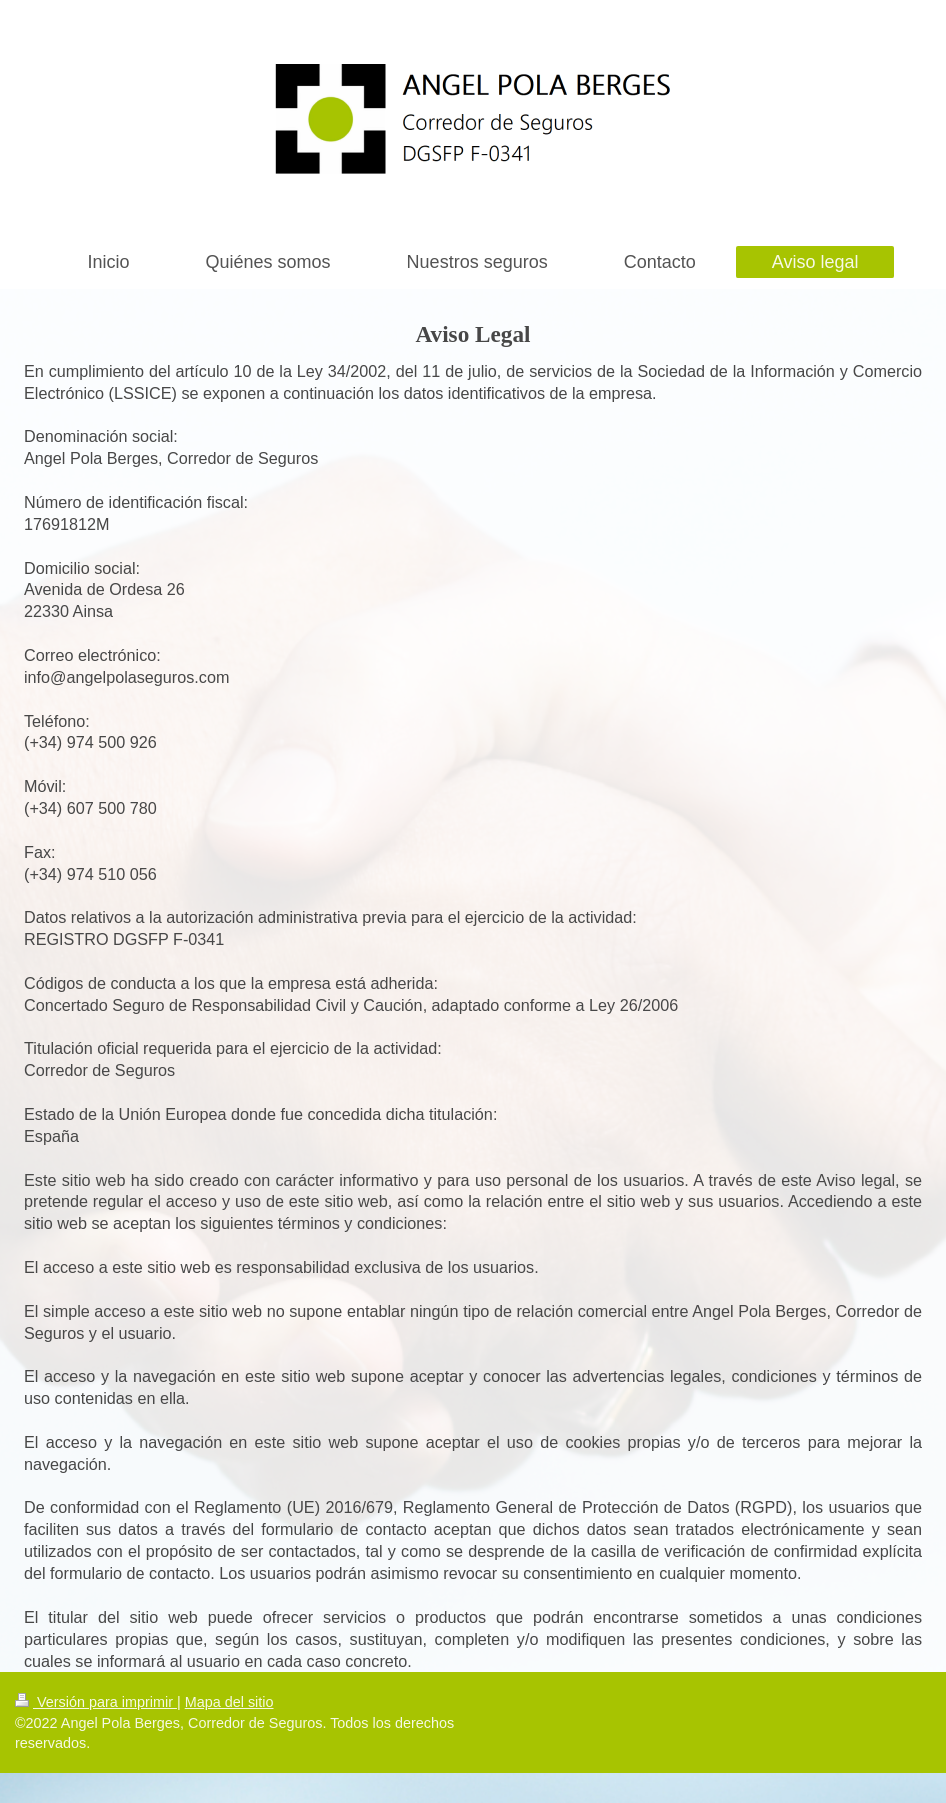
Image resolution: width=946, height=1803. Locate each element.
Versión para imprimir (96, 1702)
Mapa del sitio (229, 1702)
